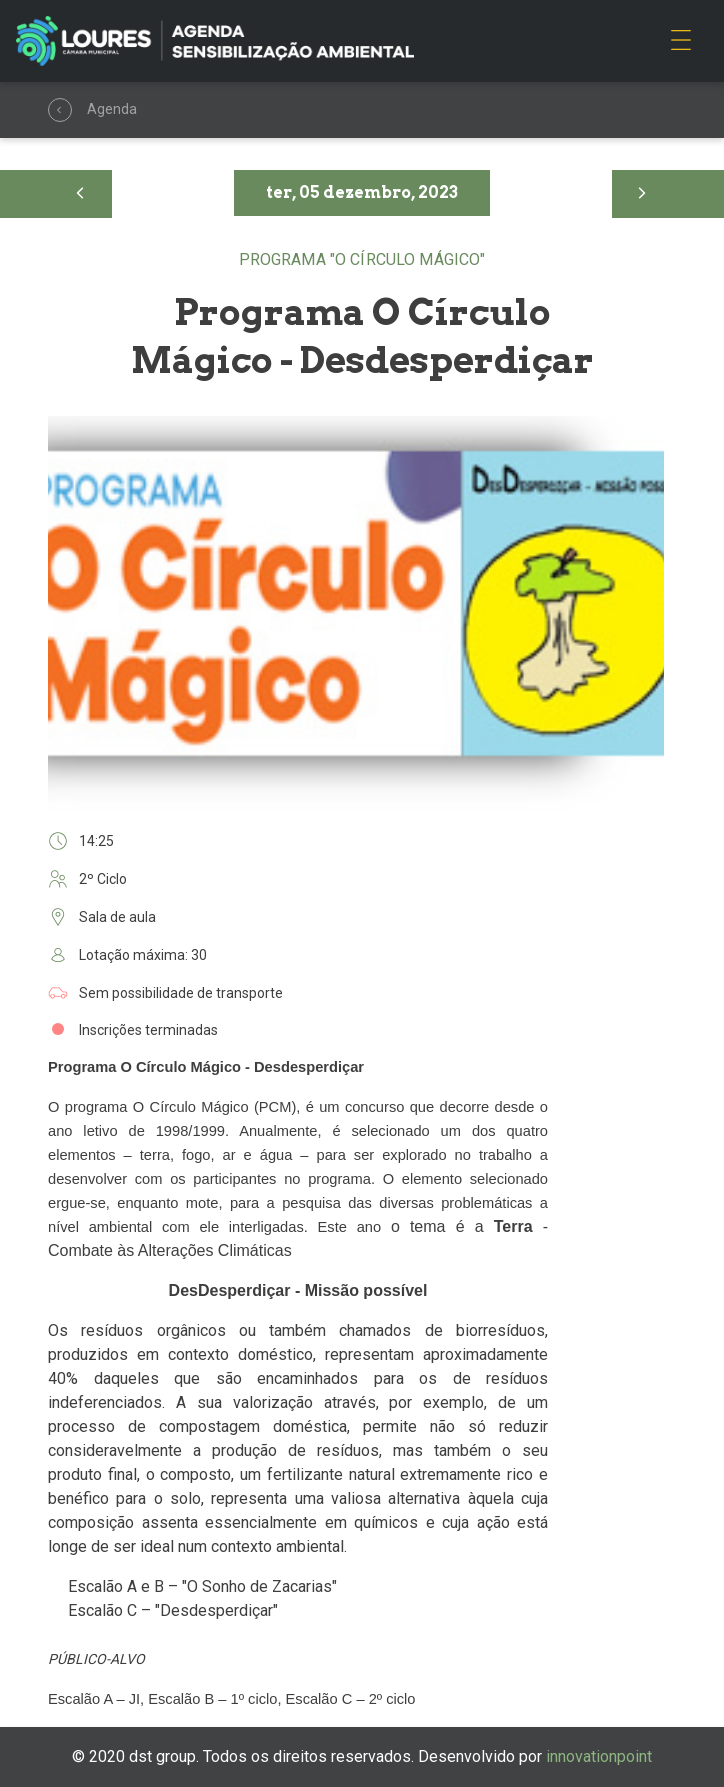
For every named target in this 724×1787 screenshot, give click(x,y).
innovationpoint (599, 1756)
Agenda (62, 110)
